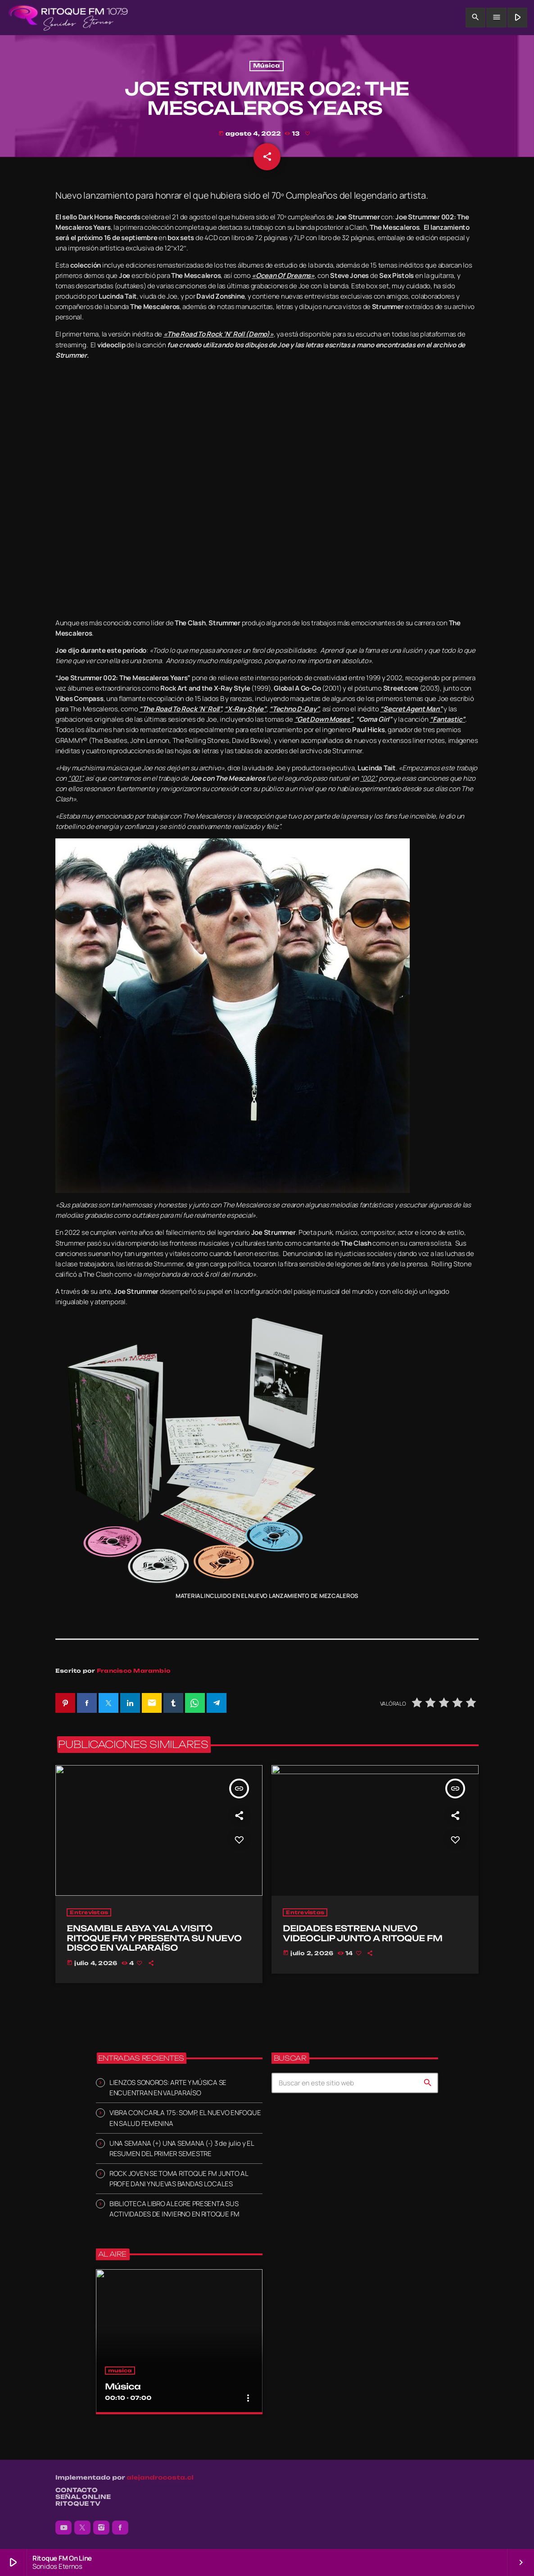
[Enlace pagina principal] (68, 17)
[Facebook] (120, 2528)
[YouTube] (63, 2528)
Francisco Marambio (134, 1670)
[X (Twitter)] (82, 2528)
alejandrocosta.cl (160, 2477)
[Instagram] (101, 2528)
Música (266, 66)
